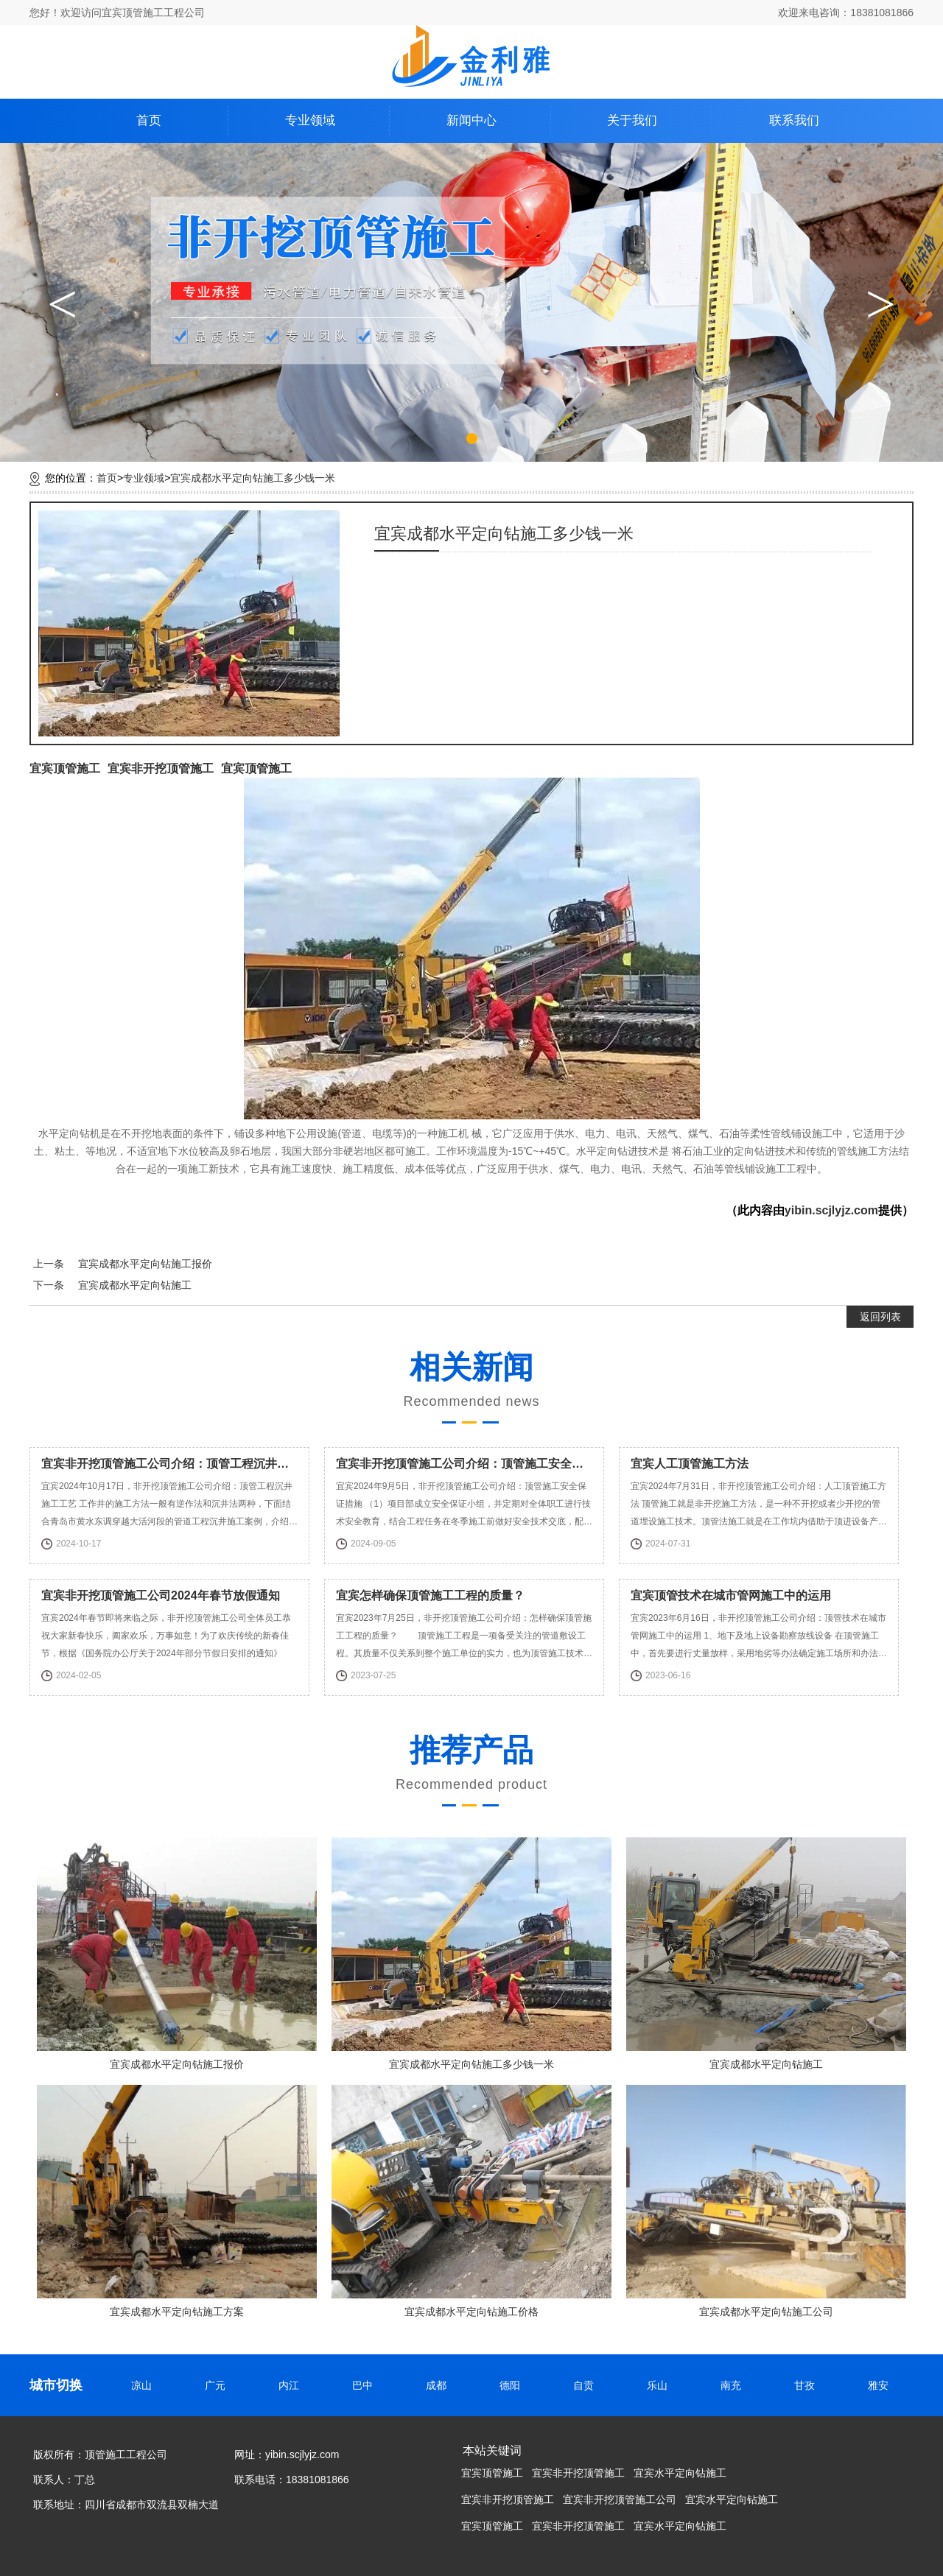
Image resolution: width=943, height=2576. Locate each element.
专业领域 (310, 120)
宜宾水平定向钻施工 (680, 2473)
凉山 (143, 2385)
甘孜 (806, 2385)
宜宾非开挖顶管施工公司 (619, 2499)
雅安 (880, 2385)
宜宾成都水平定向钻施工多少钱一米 (252, 478)
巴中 (364, 2385)
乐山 (659, 2385)
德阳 (512, 2385)
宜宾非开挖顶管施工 (161, 768)
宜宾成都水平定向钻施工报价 (145, 1264)
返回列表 (880, 1317)
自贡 (585, 2385)
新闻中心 (471, 120)
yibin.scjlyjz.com (831, 1210)
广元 (217, 2385)
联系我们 (794, 120)
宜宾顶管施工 (64, 768)
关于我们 (632, 120)
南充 (733, 2385)
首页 (148, 120)
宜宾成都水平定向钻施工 (135, 1285)
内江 (291, 2385)
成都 (438, 2385)
